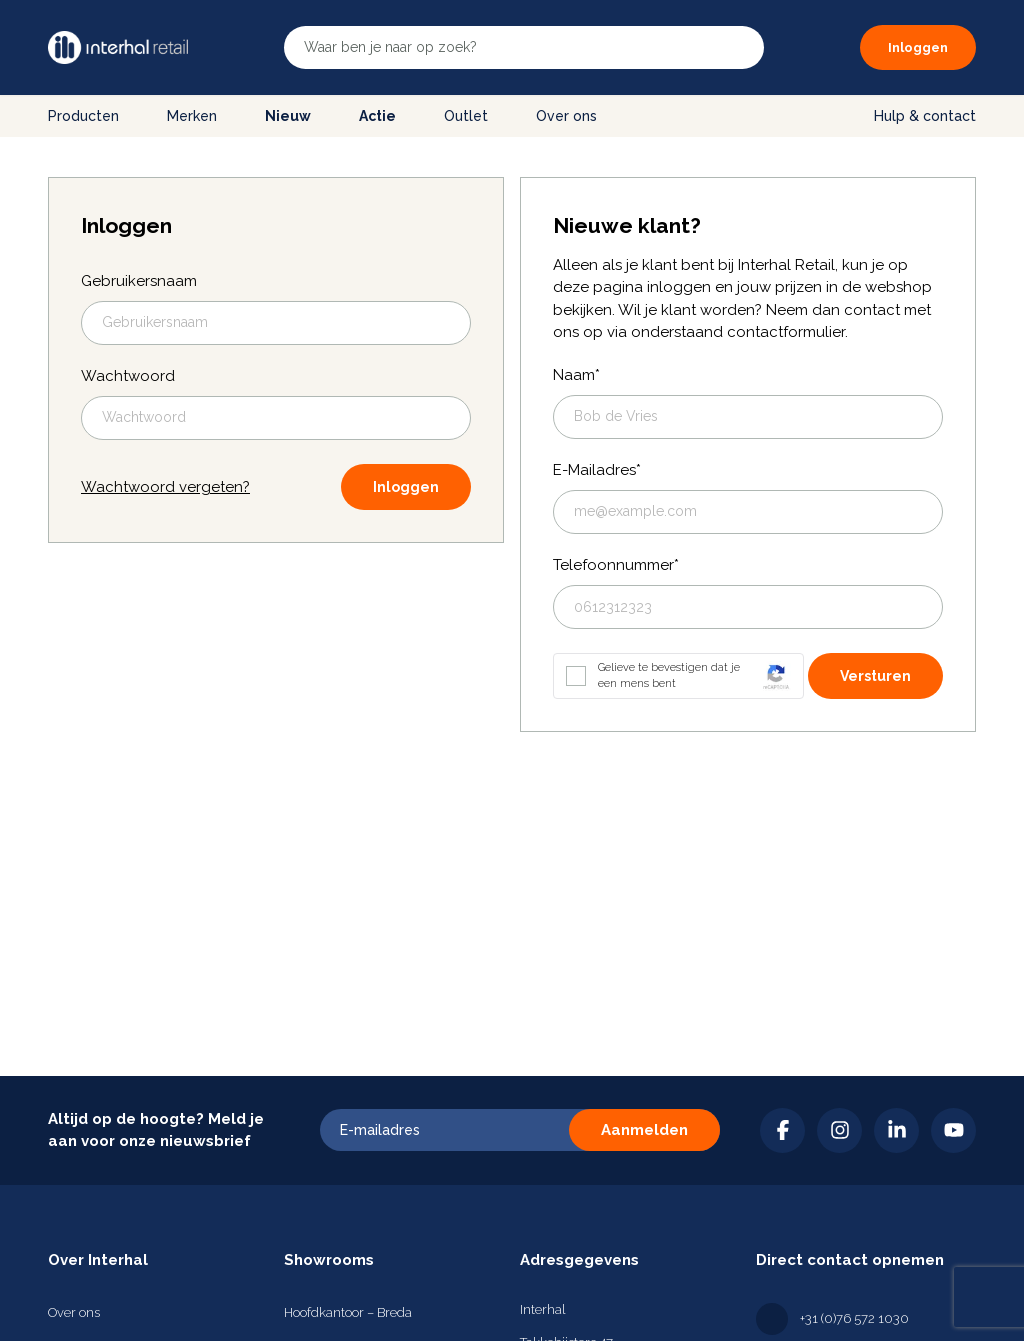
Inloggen (406, 487)
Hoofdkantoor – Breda (348, 1312)
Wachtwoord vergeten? (165, 487)
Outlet (466, 116)
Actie (377, 116)
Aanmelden (644, 1130)
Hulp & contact (925, 116)
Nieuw (288, 116)
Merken (192, 116)
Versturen (875, 676)
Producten (83, 116)
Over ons (566, 116)
